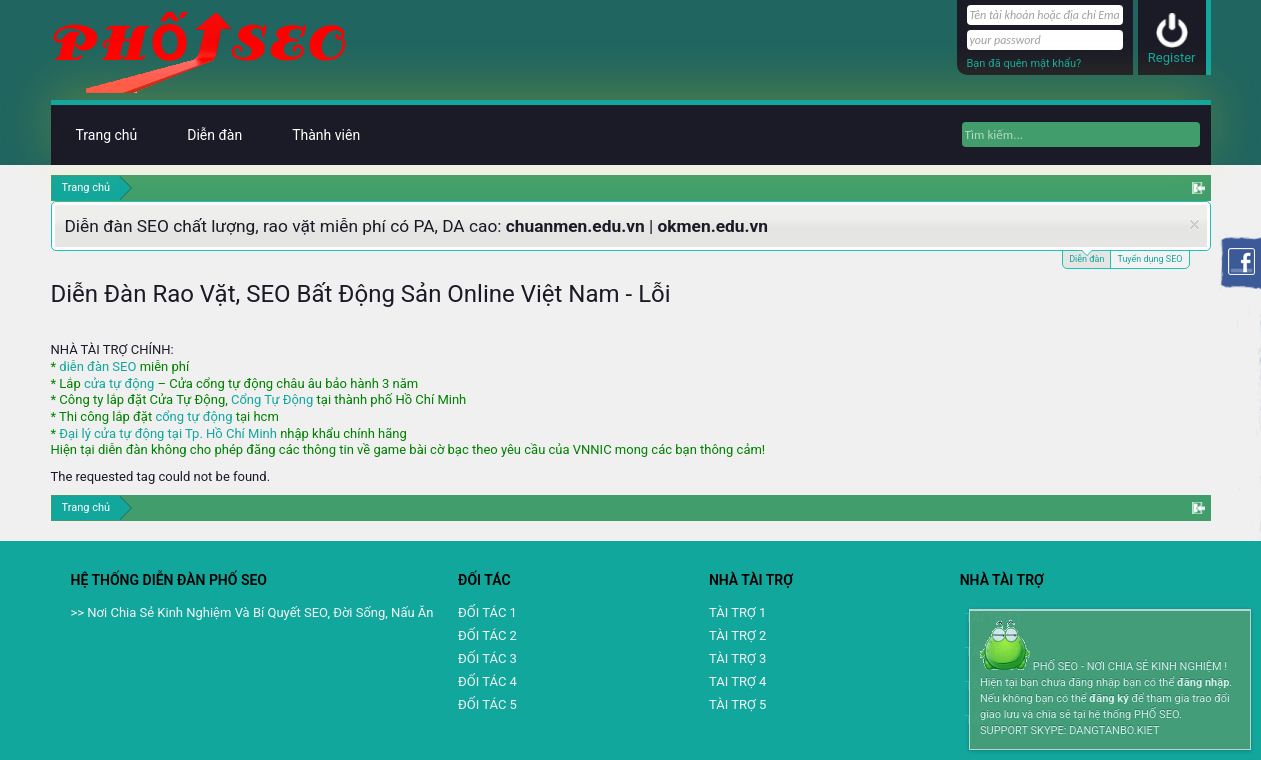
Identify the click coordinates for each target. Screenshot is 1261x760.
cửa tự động (119, 383)
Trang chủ (107, 135)
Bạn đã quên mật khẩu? (1024, 63)
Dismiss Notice (1194, 224)
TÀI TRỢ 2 (737, 635)
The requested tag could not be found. (161, 476)
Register (1172, 57)
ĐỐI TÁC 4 (487, 681)
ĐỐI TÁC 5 (487, 704)
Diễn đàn (1086, 257)
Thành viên (326, 135)
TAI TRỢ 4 (737, 681)
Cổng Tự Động (272, 399)
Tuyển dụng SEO (1149, 259)
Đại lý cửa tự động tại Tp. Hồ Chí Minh (168, 433)
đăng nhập (1203, 682)
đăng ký (1108, 698)
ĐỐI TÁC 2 (487, 635)
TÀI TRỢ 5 (737, 704)
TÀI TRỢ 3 (737, 658)
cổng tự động (193, 416)
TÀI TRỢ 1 (737, 612)
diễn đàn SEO (97, 366)
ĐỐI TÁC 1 (487, 612)
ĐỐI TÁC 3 (487, 658)
